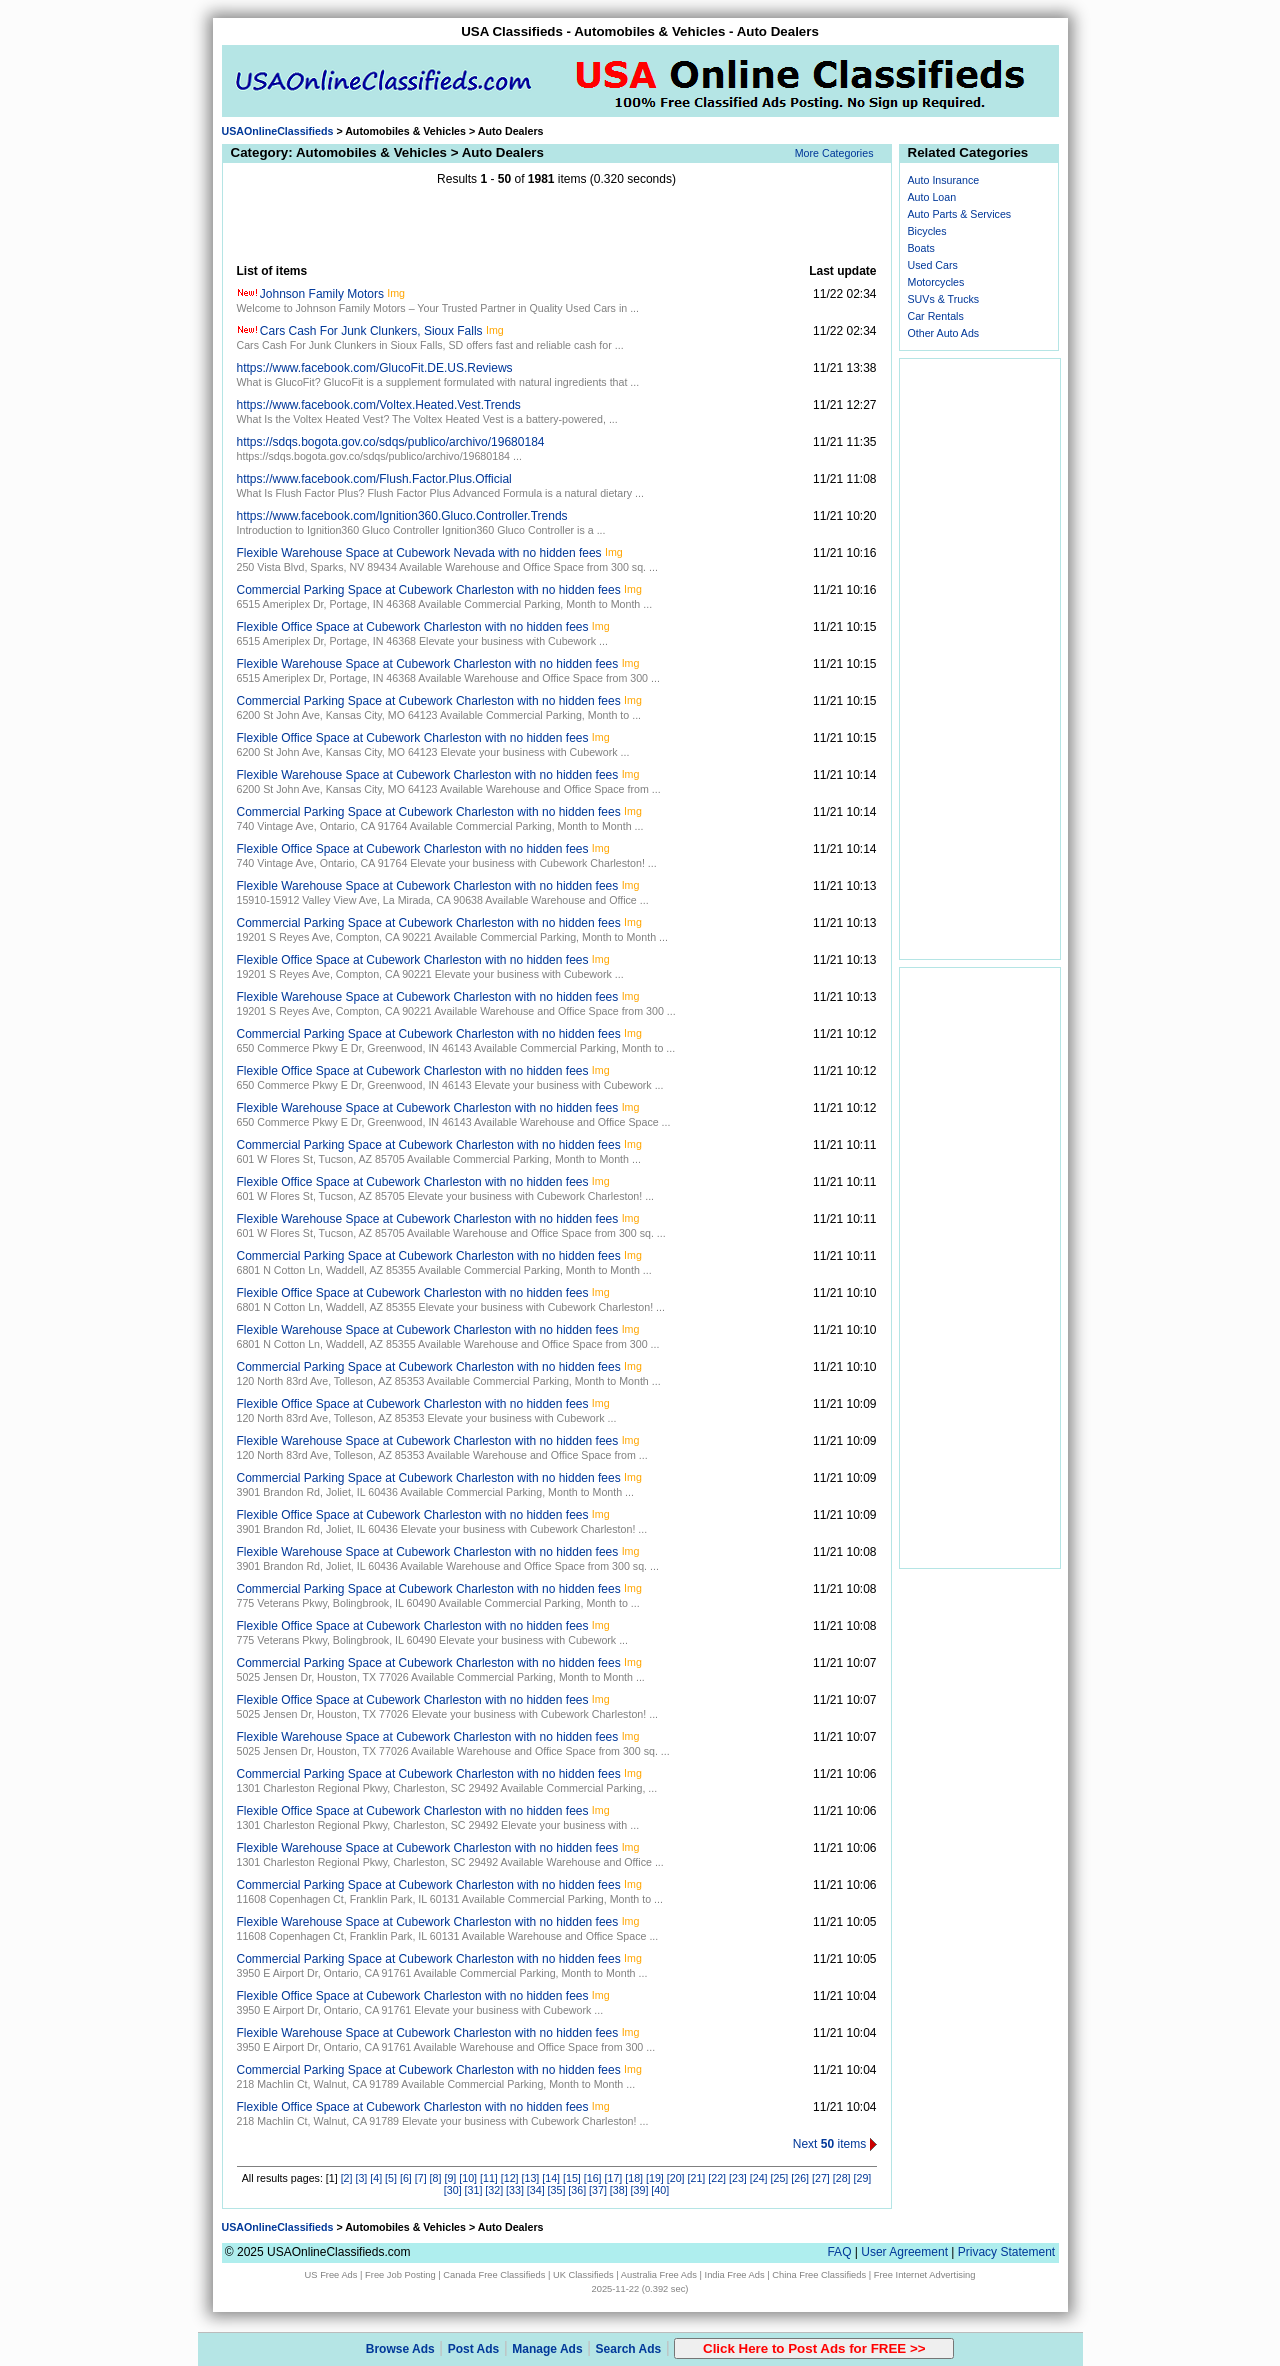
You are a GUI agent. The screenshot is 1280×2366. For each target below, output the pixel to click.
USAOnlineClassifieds (278, 131)
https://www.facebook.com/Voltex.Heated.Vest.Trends (379, 405)
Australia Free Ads (659, 2275)
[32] (494, 2190)
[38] (619, 2190)
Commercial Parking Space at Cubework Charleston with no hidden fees (429, 590)
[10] (468, 2178)
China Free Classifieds (819, 2275)
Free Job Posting (400, 2275)
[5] (391, 2178)
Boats (921, 248)
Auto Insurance (944, 180)
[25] (780, 2178)
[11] (489, 2178)
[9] (450, 2178)
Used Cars (933, 265)
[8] (436, 2178)
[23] (738, 2178)
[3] (361, 2178)
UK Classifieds (583, 2275)
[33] (515, 2190)
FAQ (839, 2252)
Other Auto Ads (944, 333)
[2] (347, 2178)
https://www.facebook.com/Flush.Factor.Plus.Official (374, 479)
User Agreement (904, 2252)
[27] (821, 2178)
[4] (376, 2178)
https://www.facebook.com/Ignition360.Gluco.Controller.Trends (402, 516)
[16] (593, 2178)
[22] (717, 2178)
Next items (835, 2144)
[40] (660, 2190)
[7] (421, 2178)
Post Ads (474, 2349)
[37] (598, 2190)
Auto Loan (932, 197)
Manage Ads (547, 2349)
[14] (551, 2178)
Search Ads (629, 2349)
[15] (572, 2178)
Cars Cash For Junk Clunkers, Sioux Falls (371, 331)
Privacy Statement (1006, 2252)
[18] (634, 2178)
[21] (697, 2178)
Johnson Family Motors (322, 294)
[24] (759, 2178)
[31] (474, 2190)
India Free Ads (735, 2275)
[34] (536, 2190)
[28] (842, 2178)
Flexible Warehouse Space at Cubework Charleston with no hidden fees (428, 664)
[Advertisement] (557, 225)
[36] (577, 2190)
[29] (863, 2178)
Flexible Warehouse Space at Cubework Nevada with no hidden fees (419, 553)
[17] (614, 2178)
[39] (640, 2190)
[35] (557, 2190)
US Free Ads (331, 2275)
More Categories (834, 153)
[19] (655, 2178)
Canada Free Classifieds (494, 2275)
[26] (800, 2178)
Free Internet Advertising (925, 2275)
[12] (510, 2178)
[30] (453, 2190)
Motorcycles (936, 282)
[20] (676, 2178)
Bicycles (927, 231)
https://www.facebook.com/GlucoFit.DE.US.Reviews (375, 368)
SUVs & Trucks (944, 299)
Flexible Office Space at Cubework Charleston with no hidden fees (413, 627)
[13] (531, 2178)
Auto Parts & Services (960, 214)
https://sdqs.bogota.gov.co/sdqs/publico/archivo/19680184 (391, 442)
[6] (406, 2178)
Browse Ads (400, 2349)
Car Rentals (936, 316)
